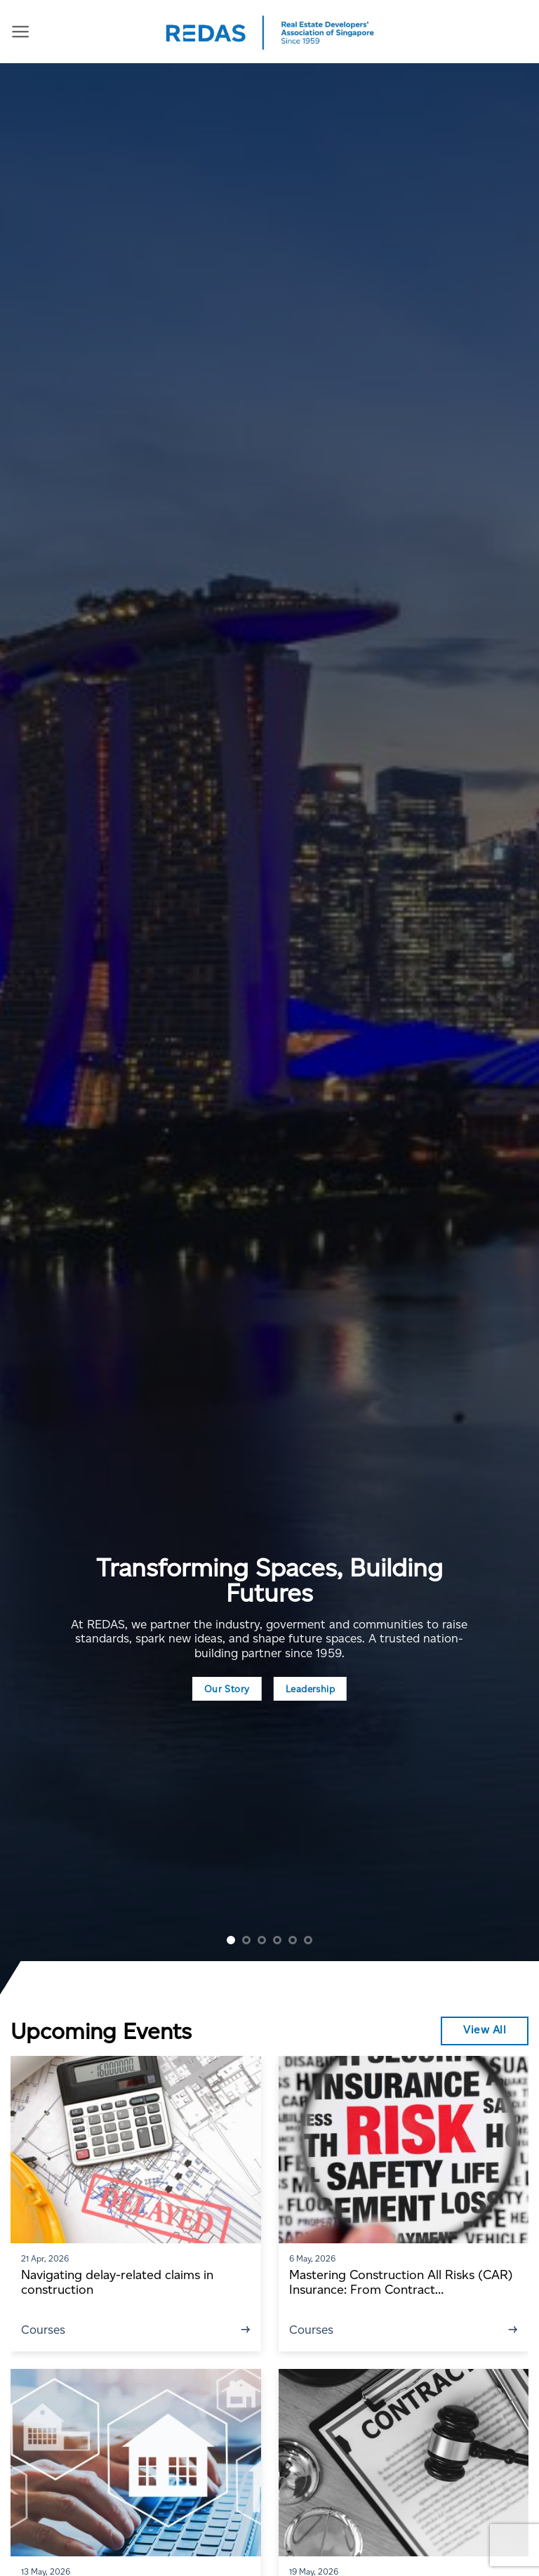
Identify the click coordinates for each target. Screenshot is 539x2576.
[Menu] (21, 32)
